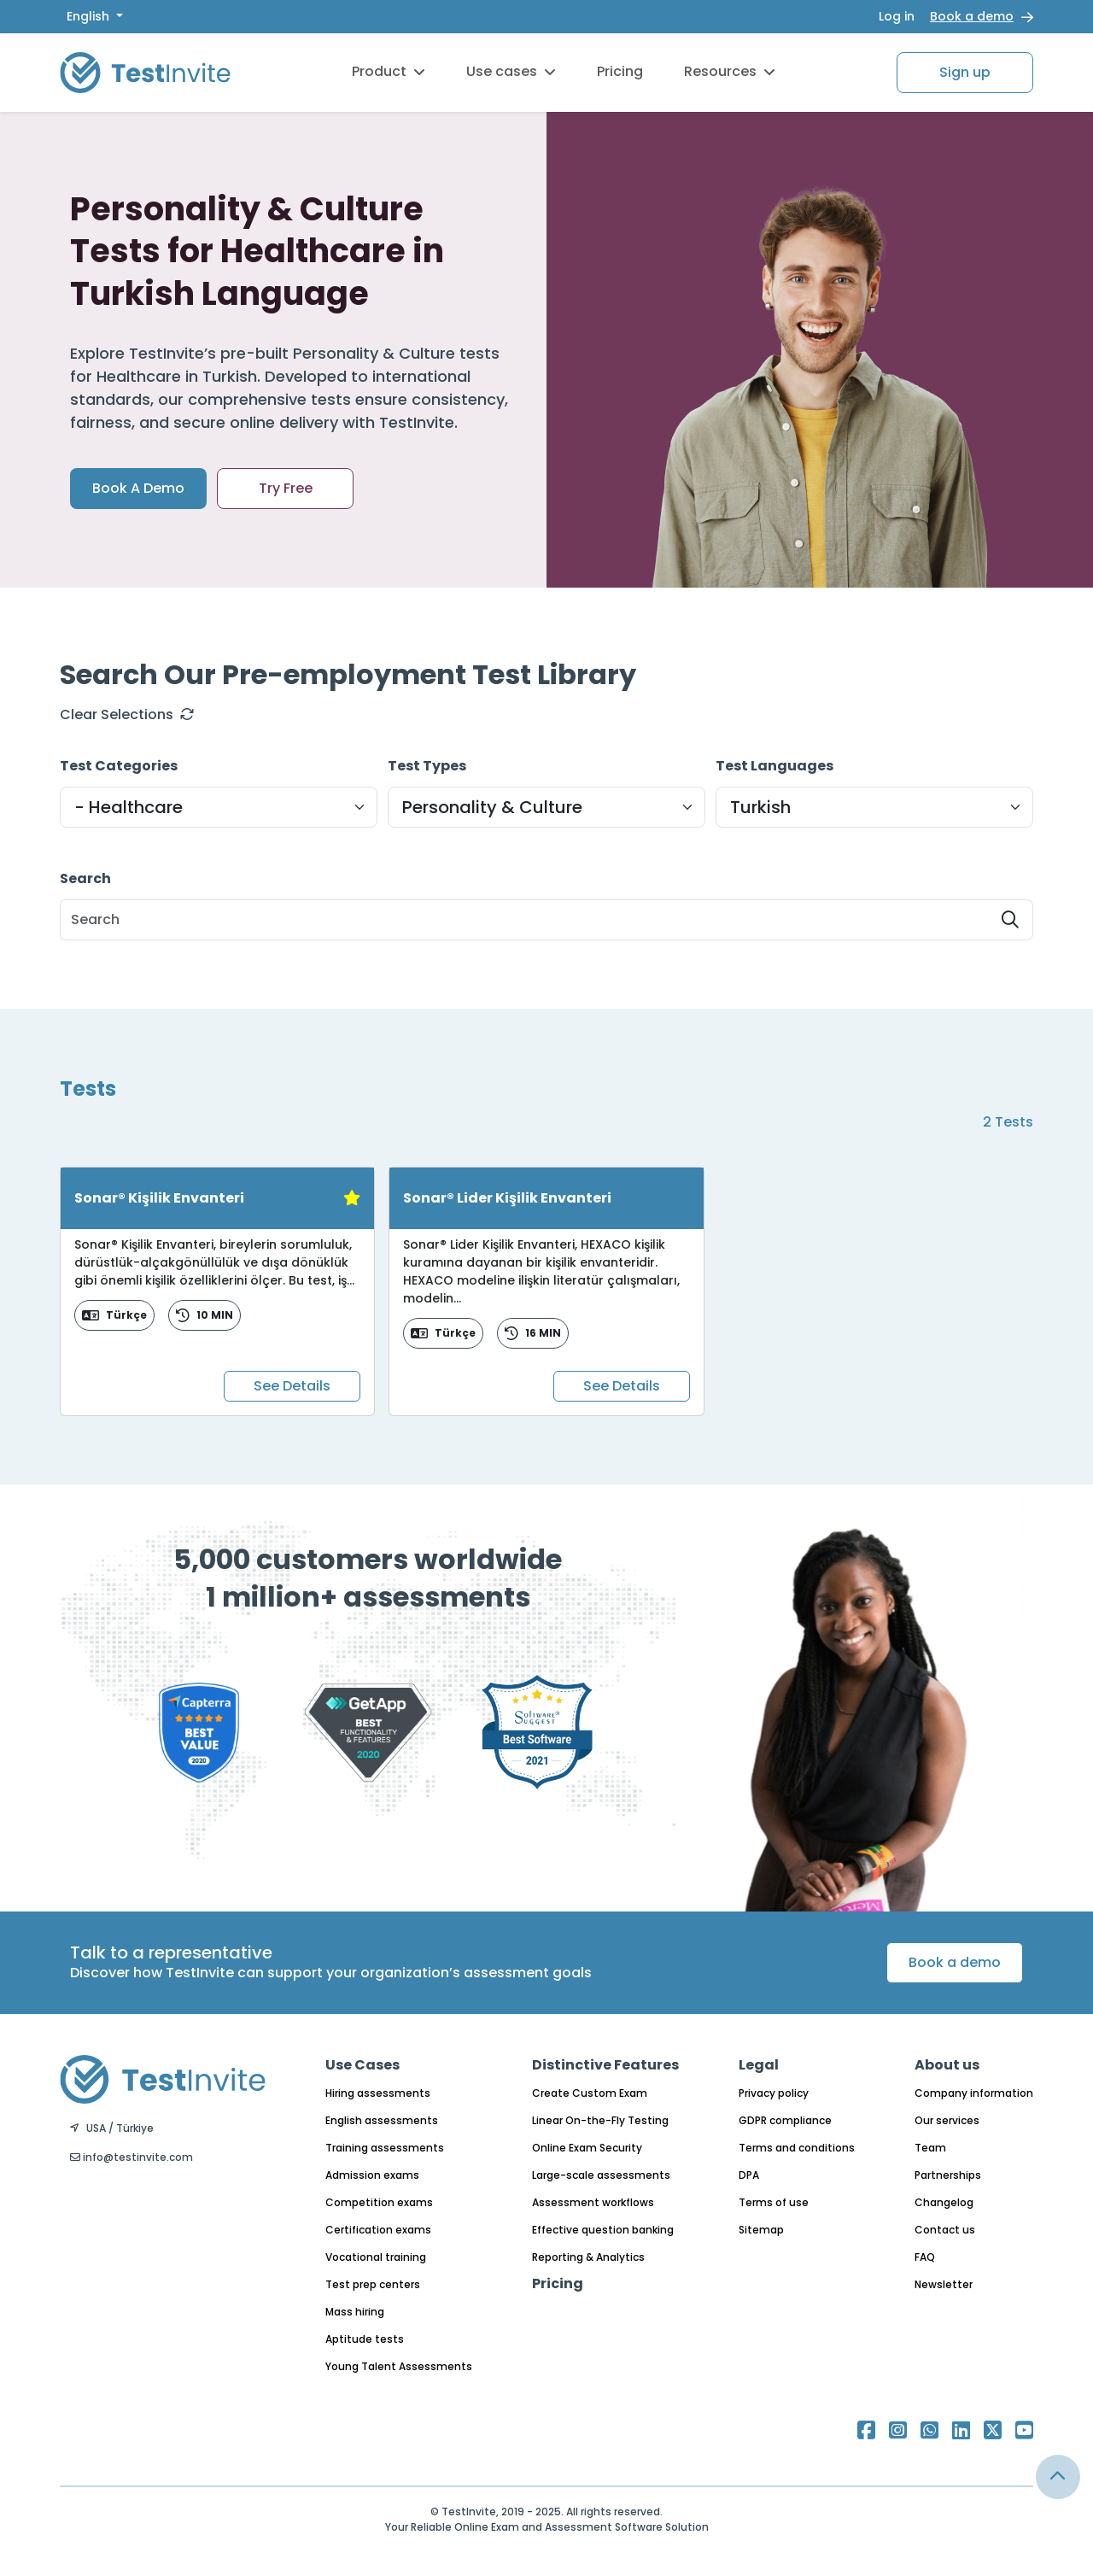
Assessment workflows (593, 2202)
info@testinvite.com (131, 2157)
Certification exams (378, 2229)
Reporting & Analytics (588, 2257)
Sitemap (761, 2229)
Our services (947, 2120)
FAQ (925, 2257)
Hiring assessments (377, 2093)
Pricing (620, 71)
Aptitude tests (364, 2339)
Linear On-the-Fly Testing (600, 2120)
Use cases (511, 71)
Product (388, 71)
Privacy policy (774, 2093)
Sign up (965, 72)
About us (947, 2065)
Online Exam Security (587, 2147)
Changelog (944, 2202)
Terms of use (774, 2202)
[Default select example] (218, 807)
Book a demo (972, 16)
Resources (729, 71)
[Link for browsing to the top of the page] (1058, 2477)
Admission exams (372, 2175)
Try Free (286, 488)
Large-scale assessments (601, 2175)
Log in (897, 16)
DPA (749, 2175)
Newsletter (944, 2284)
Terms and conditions (797, 2147)
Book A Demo (138, 488)
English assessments (381, 2120)
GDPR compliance (785, 2120)
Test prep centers (372, 2284)
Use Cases (362, 2065)
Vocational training (375, 2257)
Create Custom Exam (589, 2093)
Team (930, 2147)
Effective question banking (603, 2229)
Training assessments (384, 2147)
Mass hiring (354, 2311)
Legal (759, 2065)
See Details (292, 1386)
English (90, 16)
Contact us (945, 2229)
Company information (974, 2093)
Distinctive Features (605, 2065)
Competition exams (379, 2202)
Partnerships (948, 2175)
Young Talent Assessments (398, 2366)
